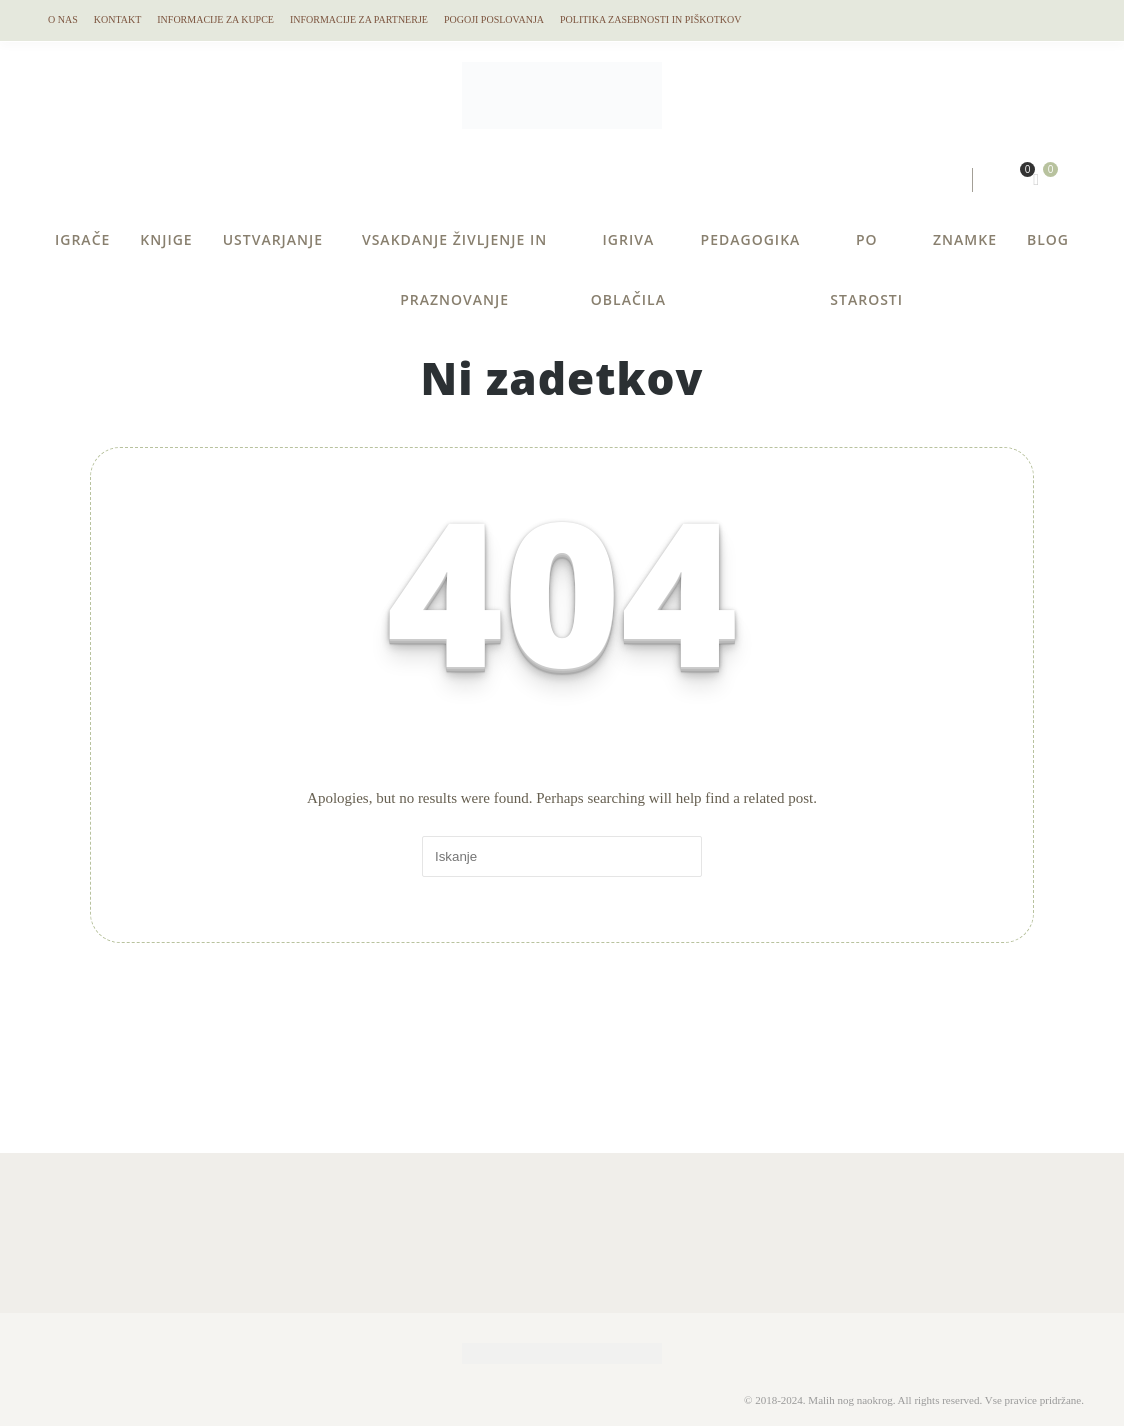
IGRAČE (82, 239)
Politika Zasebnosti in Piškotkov (650, 19)
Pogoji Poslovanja (494, 19)
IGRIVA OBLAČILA (628, 250)
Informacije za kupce (215, 19)
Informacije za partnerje (359, 19)
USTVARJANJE (273, 239)
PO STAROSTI (866, 250)
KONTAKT (118, 19)
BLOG (1048, 239)
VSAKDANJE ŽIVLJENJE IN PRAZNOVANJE (454, 250)
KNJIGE (166, 239)
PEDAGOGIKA (751, 239)
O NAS (63, 19)
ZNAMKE (965, 239)
